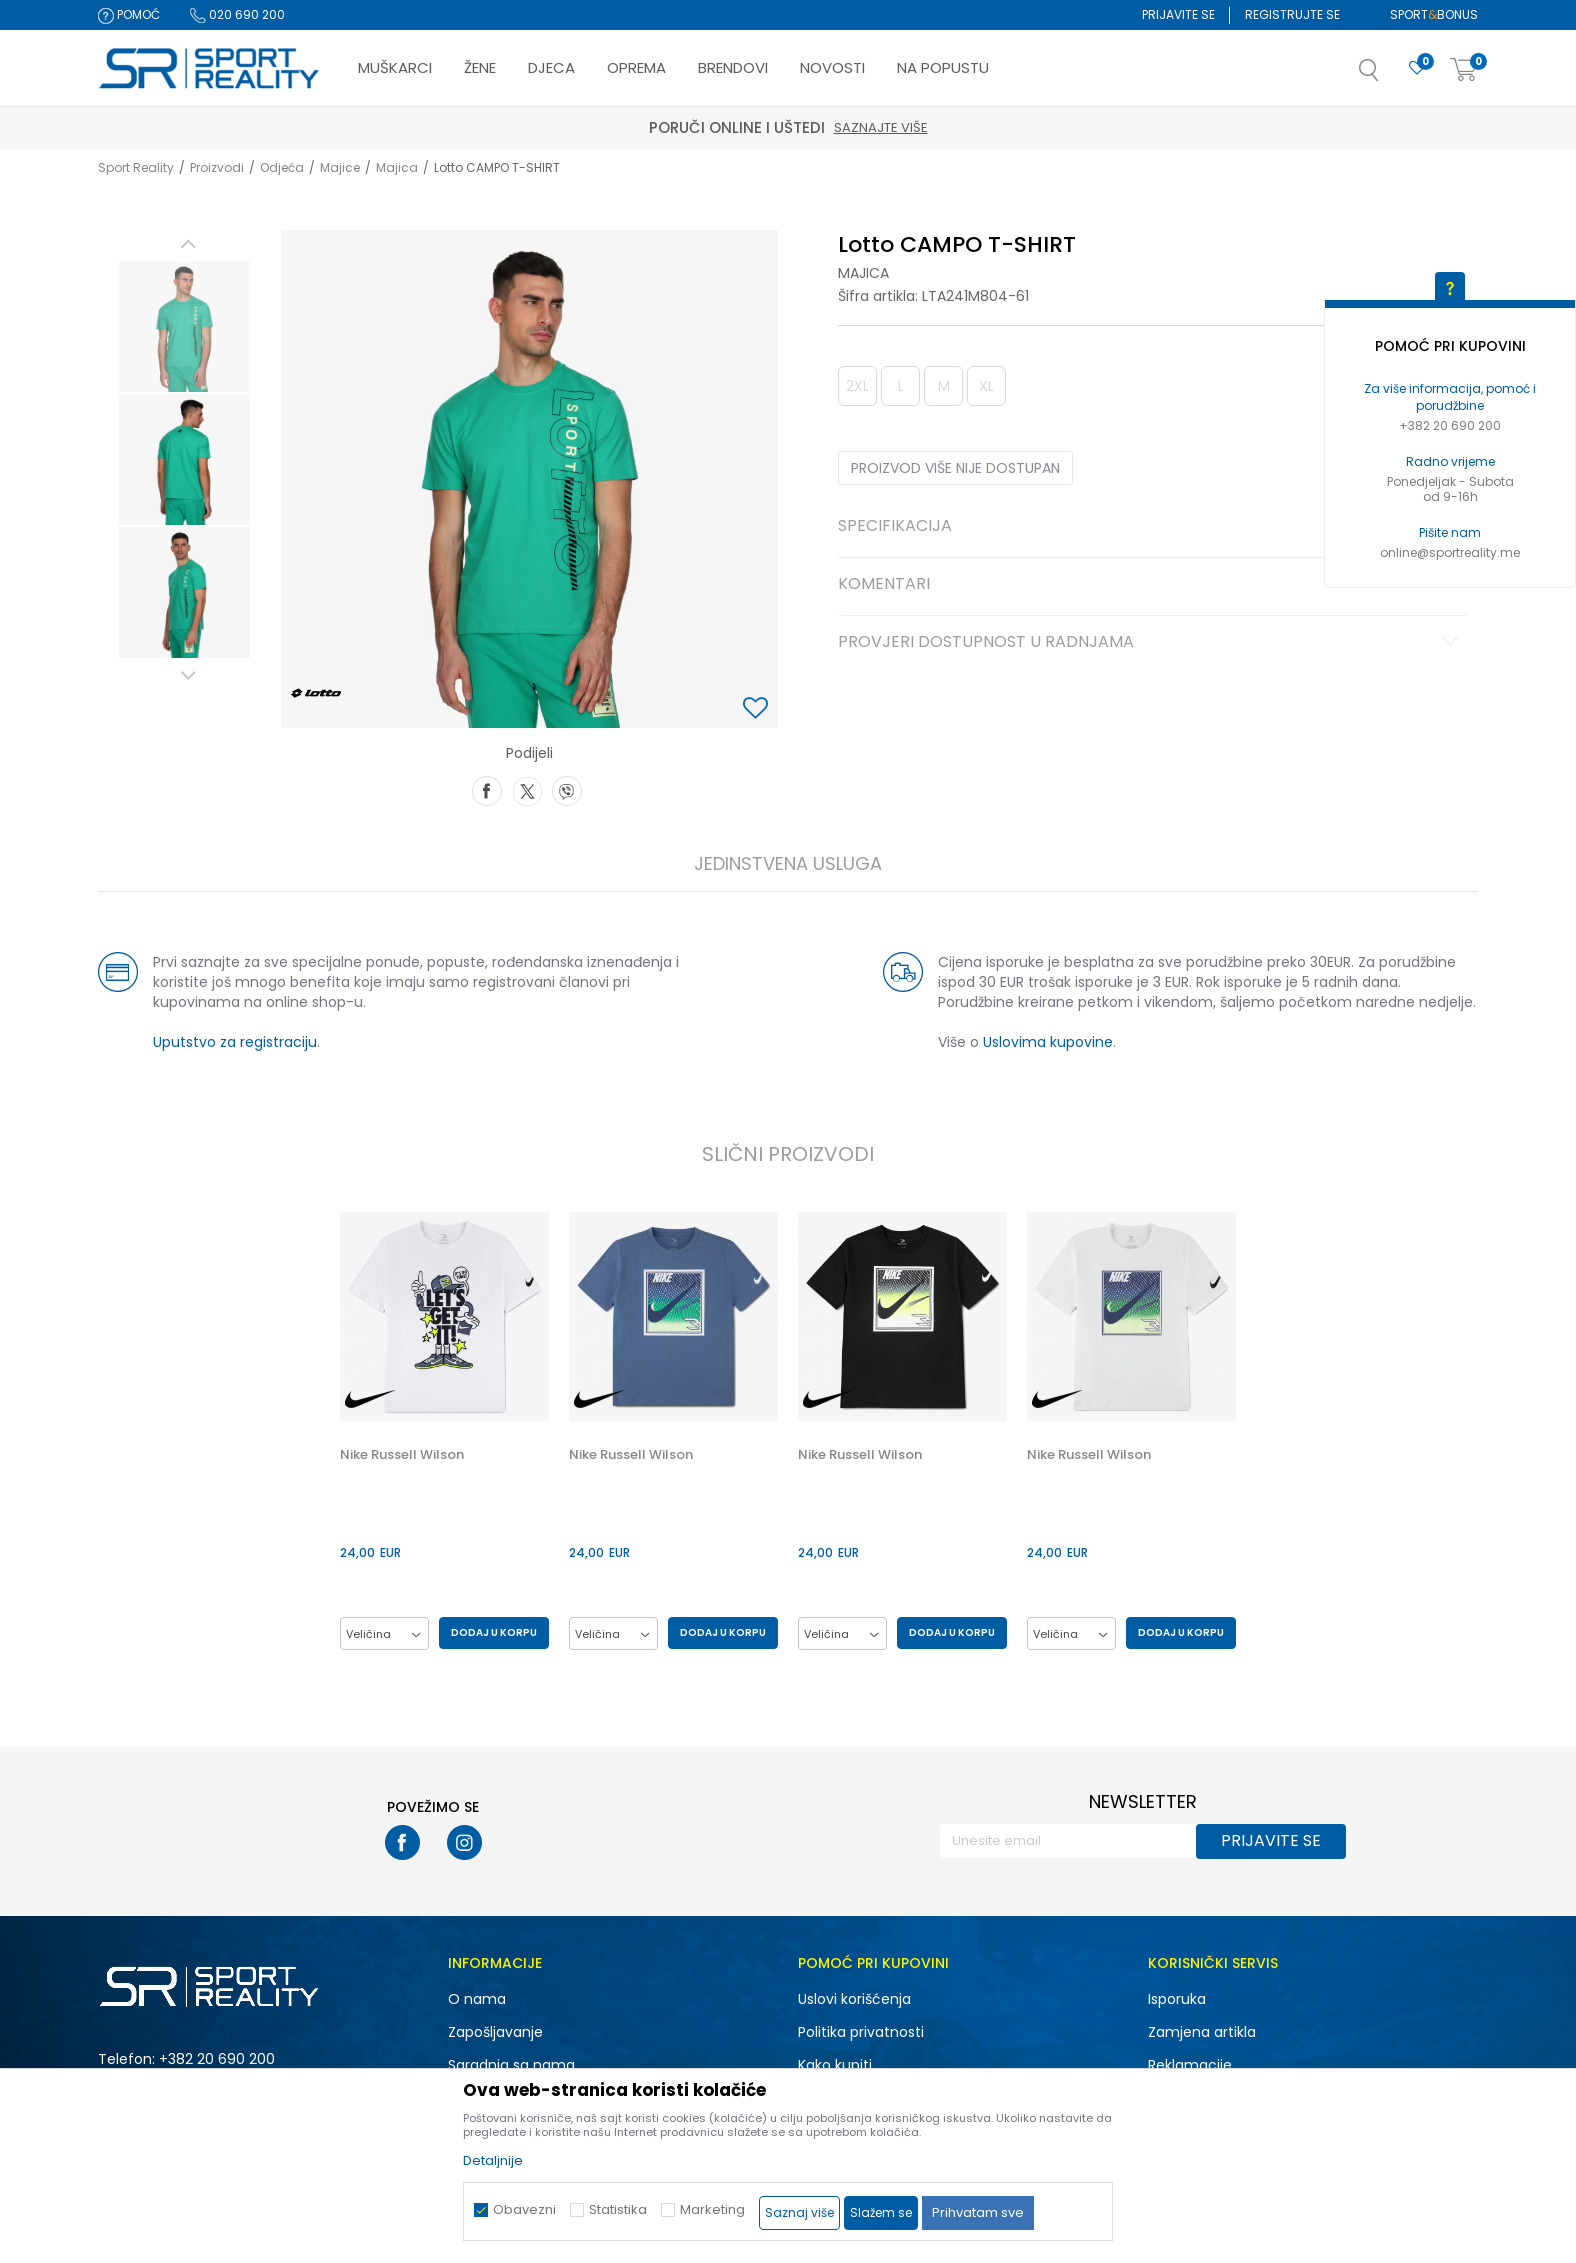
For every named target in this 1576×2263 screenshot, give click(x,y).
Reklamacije (1190, 2065)
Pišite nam (1450, 532)
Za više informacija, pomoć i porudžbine (1450, 397)
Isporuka (1177, 1999)
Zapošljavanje (495, 2032)
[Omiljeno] (1417, 68)
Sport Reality (136, 167)
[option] (184, 326)
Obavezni (524, 2209)
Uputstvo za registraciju (235, 1042)
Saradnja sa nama (511, 2065)
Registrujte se (1292, 14)
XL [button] (986, 386)
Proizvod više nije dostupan (955, 468)
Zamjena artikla (1202, 2032)
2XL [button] (857, 386)
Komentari (1151, 585)
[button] (1389, 76)
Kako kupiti (835, 2065)
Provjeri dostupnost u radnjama (1151, 643)
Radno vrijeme (1450, 461)
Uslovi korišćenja (854, 1999)
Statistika (618, 2209)
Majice (340, 167)
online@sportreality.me (1450, 552)
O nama (477, 1999)
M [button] (944, 386)
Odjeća (282, 167)
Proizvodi (217, 167)
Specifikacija (1151, 527)
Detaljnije (493, 2160)
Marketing (712, 2209)
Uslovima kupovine (1048, 1042)
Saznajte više (881, 127)
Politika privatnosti (861, 2032)
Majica (397, 167)
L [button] (901, 386)
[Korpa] (1464, 70)
